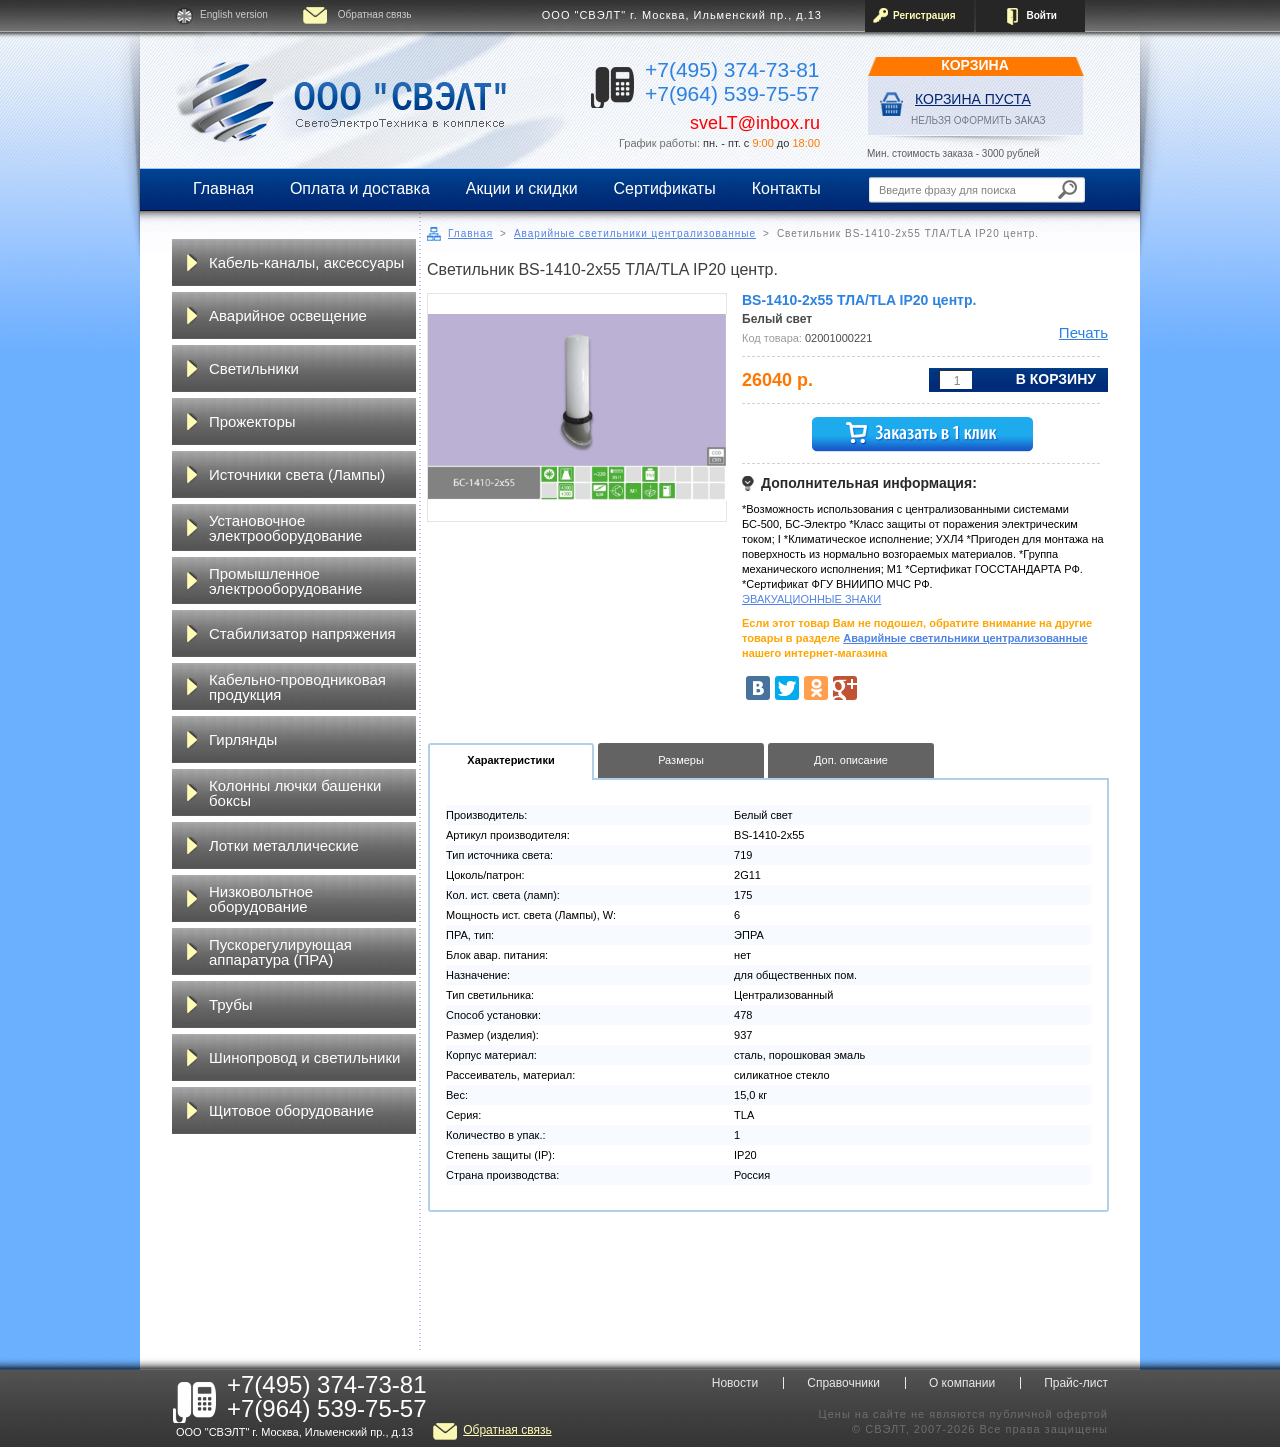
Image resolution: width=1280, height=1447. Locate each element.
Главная (223, 188)
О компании (962, 1383)
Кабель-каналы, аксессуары (306, 262)
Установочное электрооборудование (285, 528)
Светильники (254, 368)
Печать (1083, 332)
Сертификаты (665, 188)
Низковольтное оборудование (261, 899)
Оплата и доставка (360, 188)
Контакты (786, 188)
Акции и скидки (522, 188)
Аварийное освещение (288, 315)
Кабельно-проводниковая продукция (297, 687)
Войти (1041, 15)
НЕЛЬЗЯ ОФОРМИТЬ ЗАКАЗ (978, 120)
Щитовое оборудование (291, 1110)
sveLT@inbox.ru (755, 123)
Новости (735, 1383)
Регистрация (924, 15)
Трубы (231, 1004)
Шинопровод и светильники (304, 1057)
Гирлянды (243, 739)
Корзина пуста (973, 99)
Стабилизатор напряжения (302, 633)
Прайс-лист (1076, 1383)
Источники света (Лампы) (297, 474)
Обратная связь (375, 14)
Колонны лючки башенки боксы (295, 793)
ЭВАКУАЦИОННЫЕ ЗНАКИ (811, 599)
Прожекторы (252, 421)
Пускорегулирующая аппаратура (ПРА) (280, 952)
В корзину (1056, 379)
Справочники (843, 1383)
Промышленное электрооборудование (285, 581)
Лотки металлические (284, 845)
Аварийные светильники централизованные (635, 233)
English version (234, 14)
